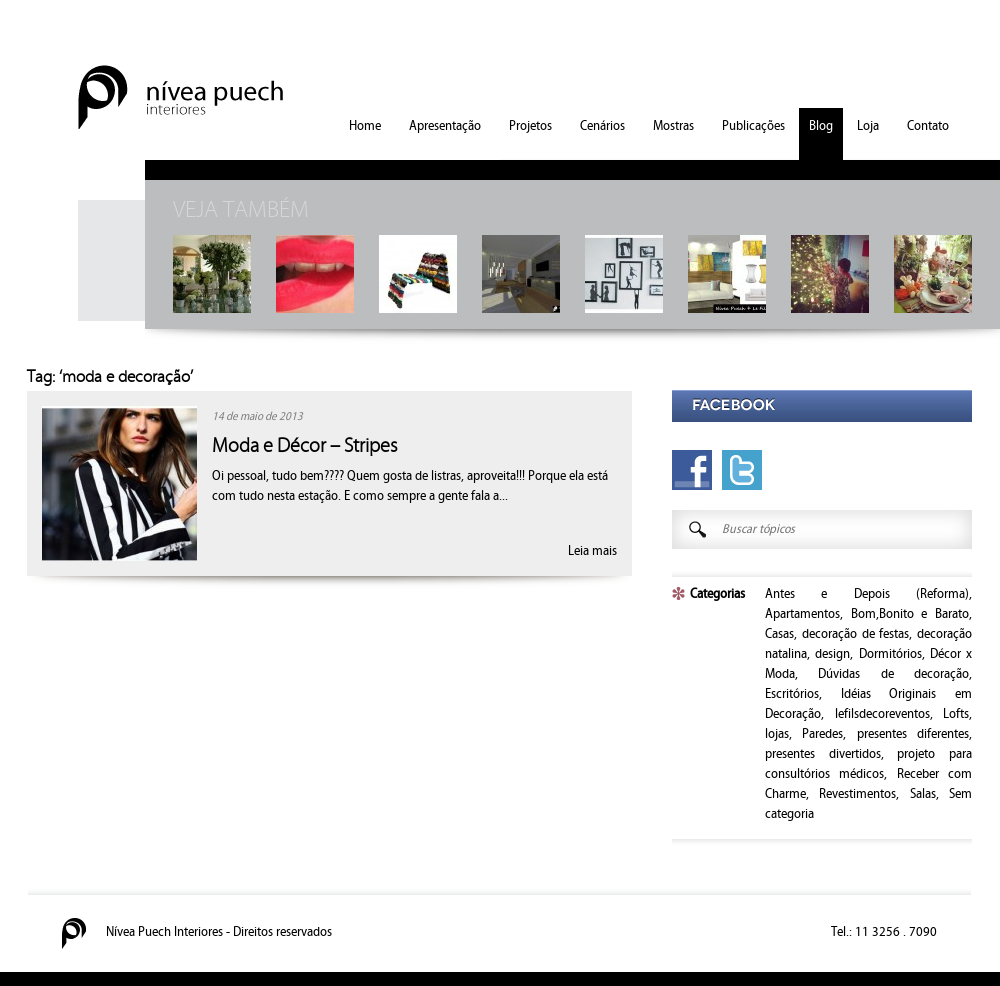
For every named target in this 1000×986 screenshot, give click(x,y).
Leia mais (592, 551)
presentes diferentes (913, 734)
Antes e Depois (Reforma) (867, 594)
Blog (821, 126)
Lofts (956, 714)
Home (365, 126)
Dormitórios (890, 654)
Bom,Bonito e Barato (910, 614)
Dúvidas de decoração (893, 674)
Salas (923, 794)
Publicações (753, 126)
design (832, 654)
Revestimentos (857, 794)
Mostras (673, 126)
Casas (779, 634)
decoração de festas (856, 634)
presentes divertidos (823, 754)
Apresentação (445, 126)
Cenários (602, 126)
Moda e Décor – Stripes (304, 446)
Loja (868, 126)
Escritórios (792, 694)
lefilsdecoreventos (882, 714)
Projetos (530, 126)
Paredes (822, 734)
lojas (777, 734)
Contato (928, 126)
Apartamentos (802, 614)
